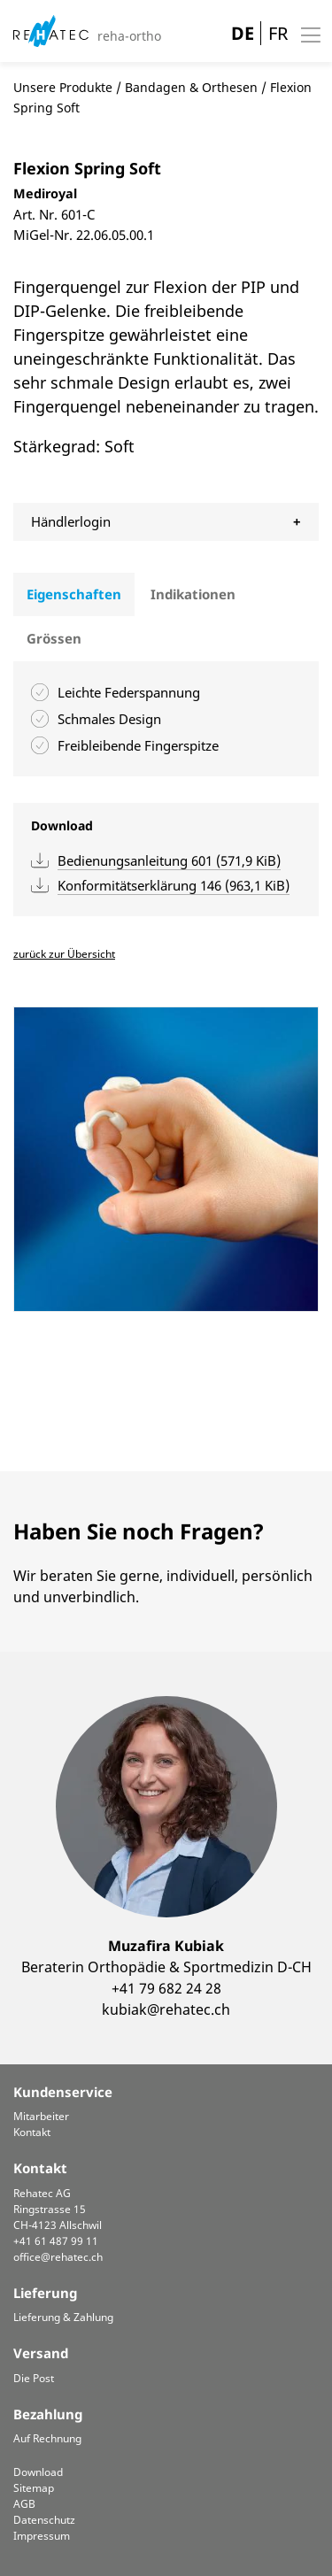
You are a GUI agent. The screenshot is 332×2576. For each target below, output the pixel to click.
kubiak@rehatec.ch (166, 2009)
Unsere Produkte (62, 87)
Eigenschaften (74, 594)
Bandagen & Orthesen (191, 87)
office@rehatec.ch (58, 2256)
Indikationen (193, 594)
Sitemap (33, 2487)
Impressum (41, 2535)
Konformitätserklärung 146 (174, 885)
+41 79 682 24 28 (166, 1988)
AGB (24, 2503)
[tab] (74, 595)
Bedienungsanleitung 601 (169, 860)
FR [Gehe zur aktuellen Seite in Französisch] (278, 33)
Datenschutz (44, 2519)
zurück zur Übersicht (64, 953)
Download (38, 2472)
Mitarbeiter (41, 2116)
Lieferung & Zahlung (63, 2317)
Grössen (54, 638)
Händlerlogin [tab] (71, 521)
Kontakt (31, 2132)
